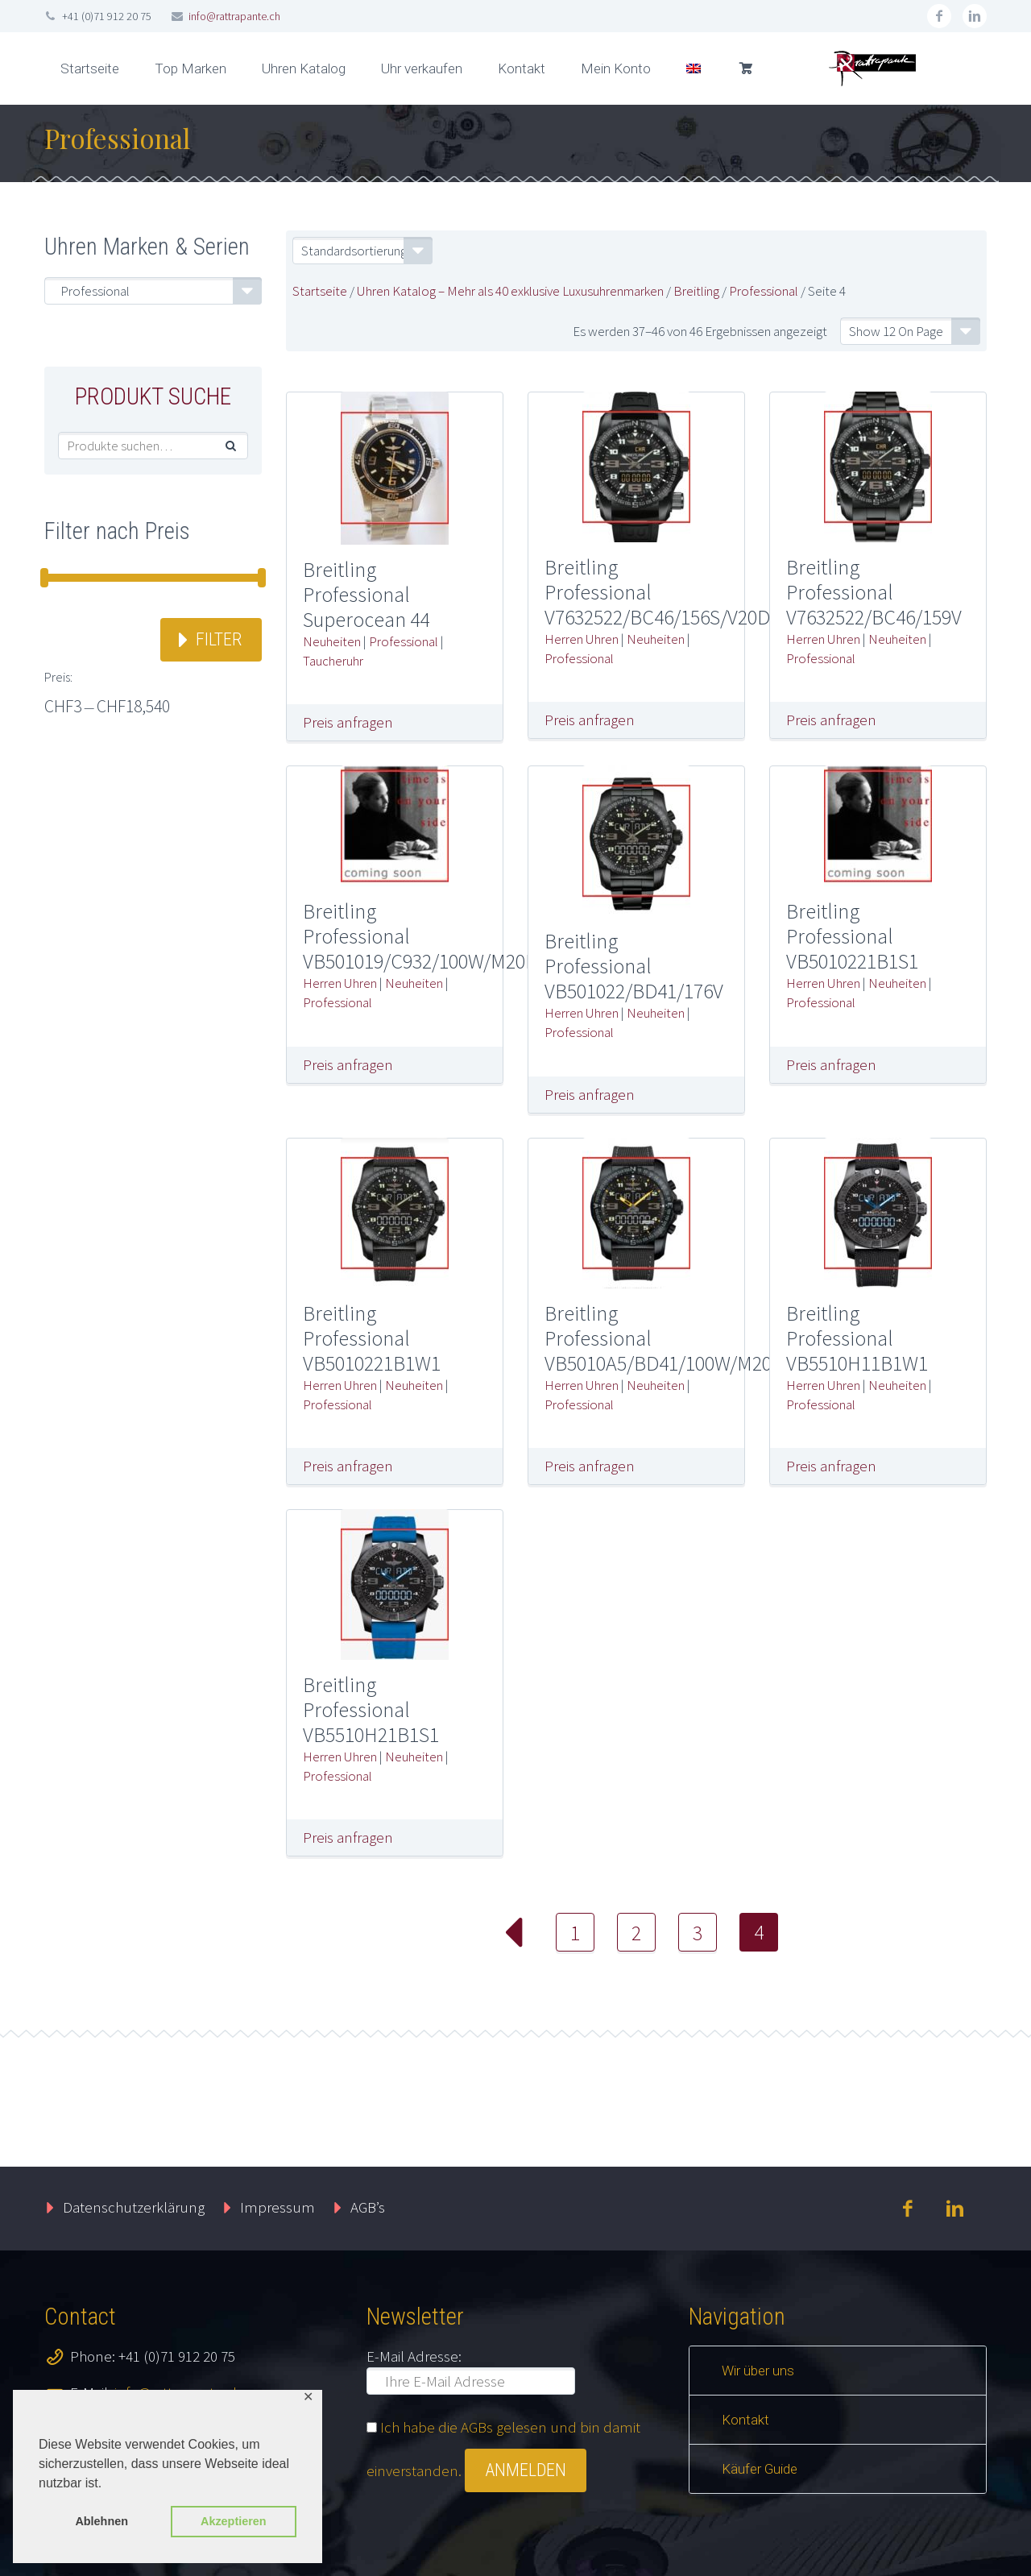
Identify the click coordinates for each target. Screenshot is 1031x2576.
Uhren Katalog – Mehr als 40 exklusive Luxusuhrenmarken (510, 291)
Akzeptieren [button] (234, 2521)
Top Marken (190, 68)
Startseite (89, 68)
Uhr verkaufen (421, 68)
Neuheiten (332, 641)
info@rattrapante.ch (234, 16)
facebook (939, 16)
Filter (219, 639)
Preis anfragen (348, 722)
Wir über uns (758, 2370)
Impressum (277, 2207)
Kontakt (521, 68)
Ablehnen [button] (101, 2521)
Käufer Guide (759, 2469)
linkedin (975, 16)
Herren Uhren (581, 639)
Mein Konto (616, 68)
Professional (763, 291)
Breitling (696, 291)
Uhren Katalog (304, 68)
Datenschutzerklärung (134, 2207)
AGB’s (367, 2207)
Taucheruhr (333, 661)
